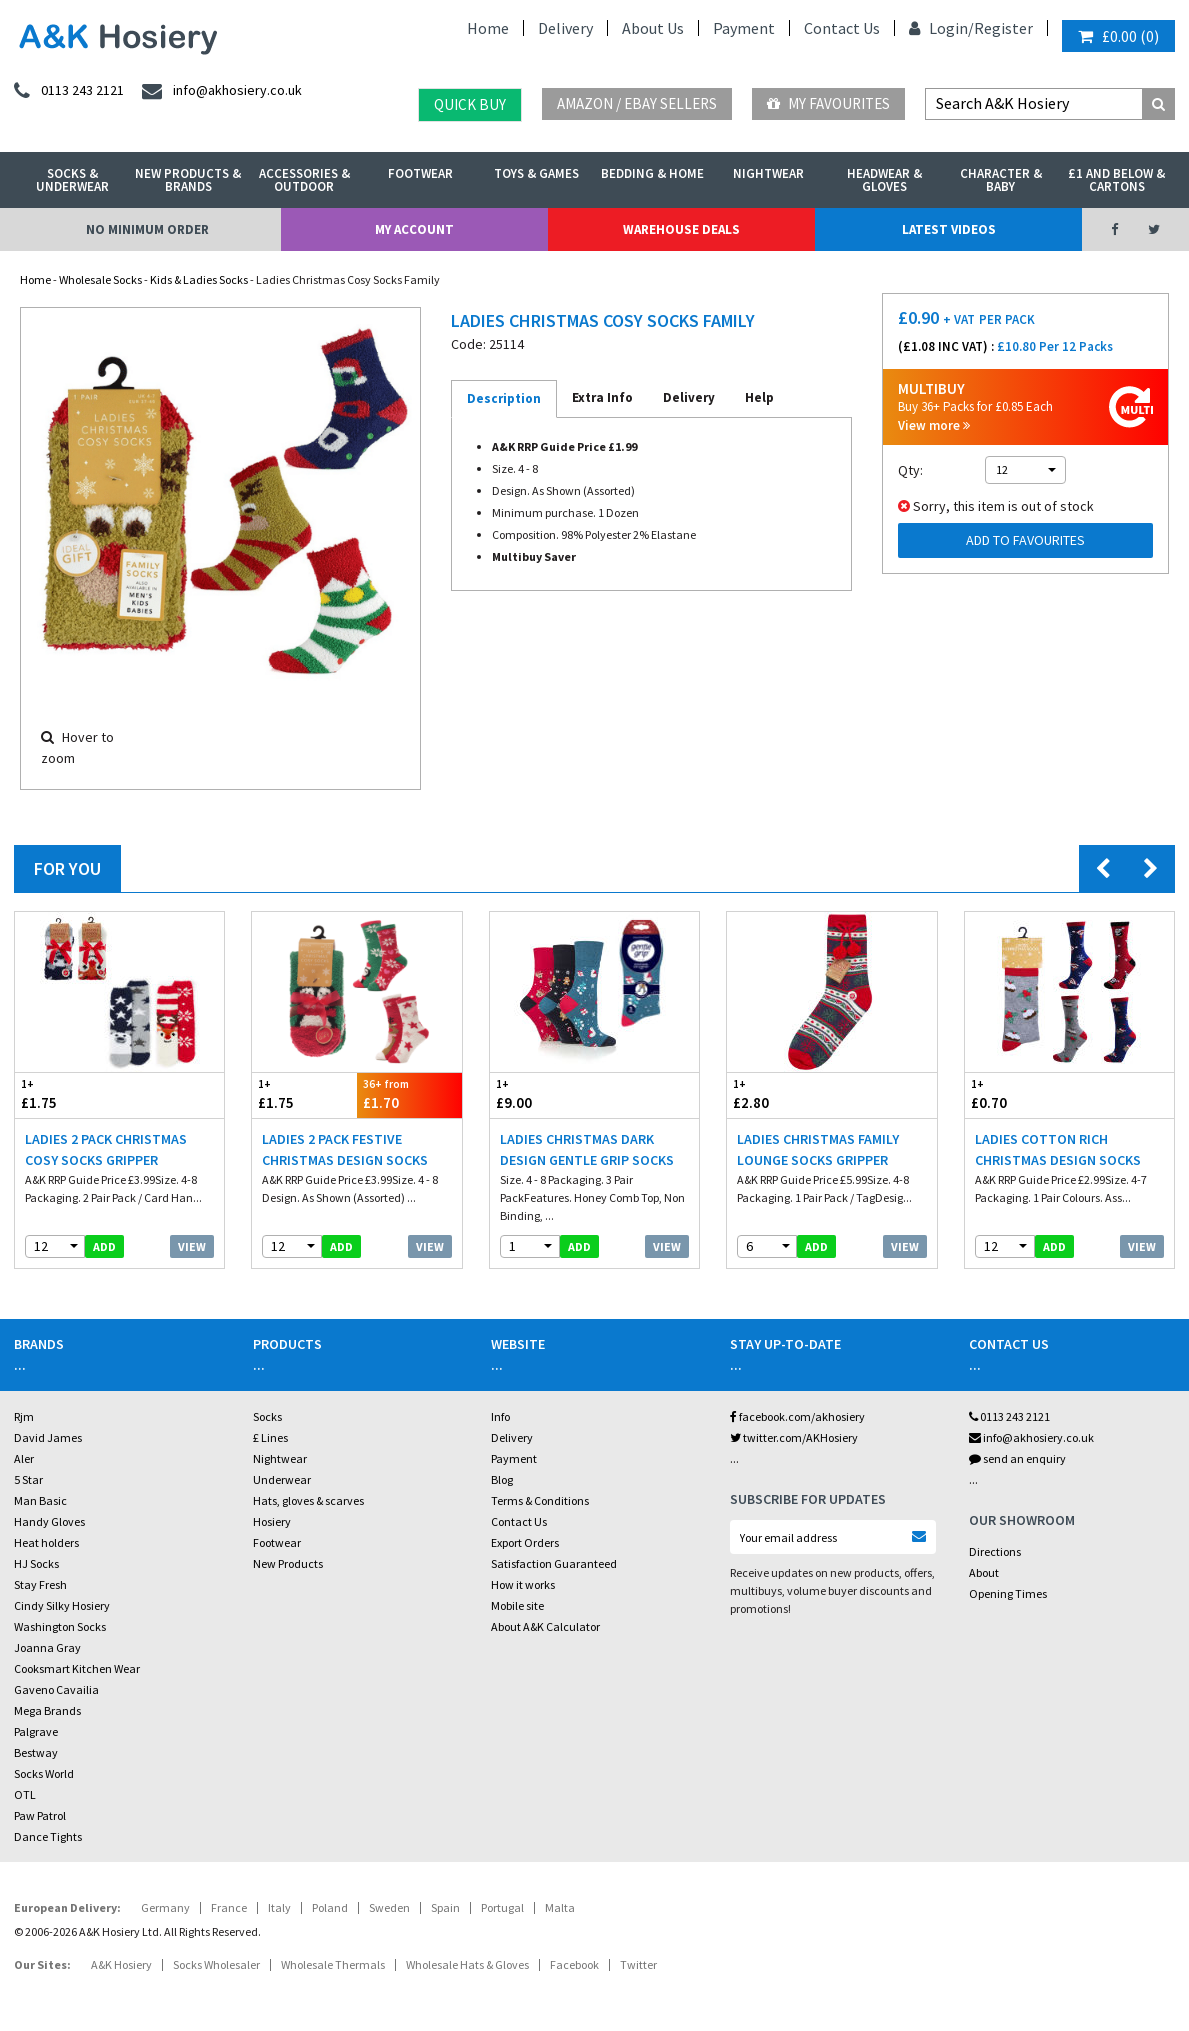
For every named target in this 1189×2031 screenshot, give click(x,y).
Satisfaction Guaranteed (554, 1563)
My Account (414, 229)
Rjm (24, 1416)
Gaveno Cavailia (56, 1689)
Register (1003, 28)
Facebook (574, 1964)
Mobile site (517, 1605)
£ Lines (270, 1437)
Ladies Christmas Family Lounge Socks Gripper (818, 1149)
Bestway (36, 1752)
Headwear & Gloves (884, 180)
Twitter (638, 1964)
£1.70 (409, 1094)
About (984, 1572)
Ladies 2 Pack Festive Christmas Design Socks (345, 1149)
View (192, 1246)
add (104, 1246)
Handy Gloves (49, 1521)
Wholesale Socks (100, 279)
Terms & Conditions (540, 1500)
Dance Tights (48, 1836)
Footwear (420, 173)
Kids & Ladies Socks (199, 279)
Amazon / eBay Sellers (637, 103)
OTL (25, 1794)
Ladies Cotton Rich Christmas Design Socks (1058, 1149)
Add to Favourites (1025, 540)
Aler (24, 1458)
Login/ (941, 28)
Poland (330, 1907)
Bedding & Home (652, 173)
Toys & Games (536, 173)
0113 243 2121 (1009, 1416)
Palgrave (36, 1731)
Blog (502, 1479)
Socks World (44, 1773)
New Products (288, 1563)
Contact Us (842, 28)
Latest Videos (949, 229)
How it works (523, 1584)
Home (488, 28)
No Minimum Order (147, 229)
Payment (744, 28)
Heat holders (46, 1542)
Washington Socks (60, 1626)
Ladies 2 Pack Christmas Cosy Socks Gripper (106, 1149)
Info (500, 1416)
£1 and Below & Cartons (1116, 180)
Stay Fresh (40, 1584)
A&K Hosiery (121, 1964)
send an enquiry (1017, 1458)
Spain (445, 1907)
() (1118, 36)
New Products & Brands (188, 180)
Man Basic (40, 1500)
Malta (560, 1907)
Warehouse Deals (681, 229)
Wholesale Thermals (333, 1964)
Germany (165, 1907)
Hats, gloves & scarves (308, 1500)
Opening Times (1008, 1593)
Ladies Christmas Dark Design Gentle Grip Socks (587, 1149)
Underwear (282, 1479)
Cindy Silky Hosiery (62, 1605)
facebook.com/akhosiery (797, 1416)
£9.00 (542, 1094)
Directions (995, 1551)
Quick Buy (470, 104)
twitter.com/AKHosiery (794, 1437)
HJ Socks (36, 1563)
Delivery (565, 28)
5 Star (28, 1479)
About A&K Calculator (545, 1626)
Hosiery (272, 1521)
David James (48, 1437)
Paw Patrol (40, 1815)
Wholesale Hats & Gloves (467, 1964)
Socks (267, 1416)
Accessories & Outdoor (304, 180)
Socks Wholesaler (216, 1964)
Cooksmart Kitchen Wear (77, 1668)
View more (934, 425)
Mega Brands (47, 1710)
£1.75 (67, 1094)
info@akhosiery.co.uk (1031, 1437)
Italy (279, 1907)
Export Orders (525, 1542)
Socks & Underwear (72, 180)
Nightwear (768, 173)
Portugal (502, 1907)
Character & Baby (1001, 180)
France (229, 1907)
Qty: (910, 470)
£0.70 (1017, 1094)
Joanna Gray (47, 1647)
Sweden (389, 1907)
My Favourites (828, 103)
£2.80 (779, 1094)
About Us (653, 28)
